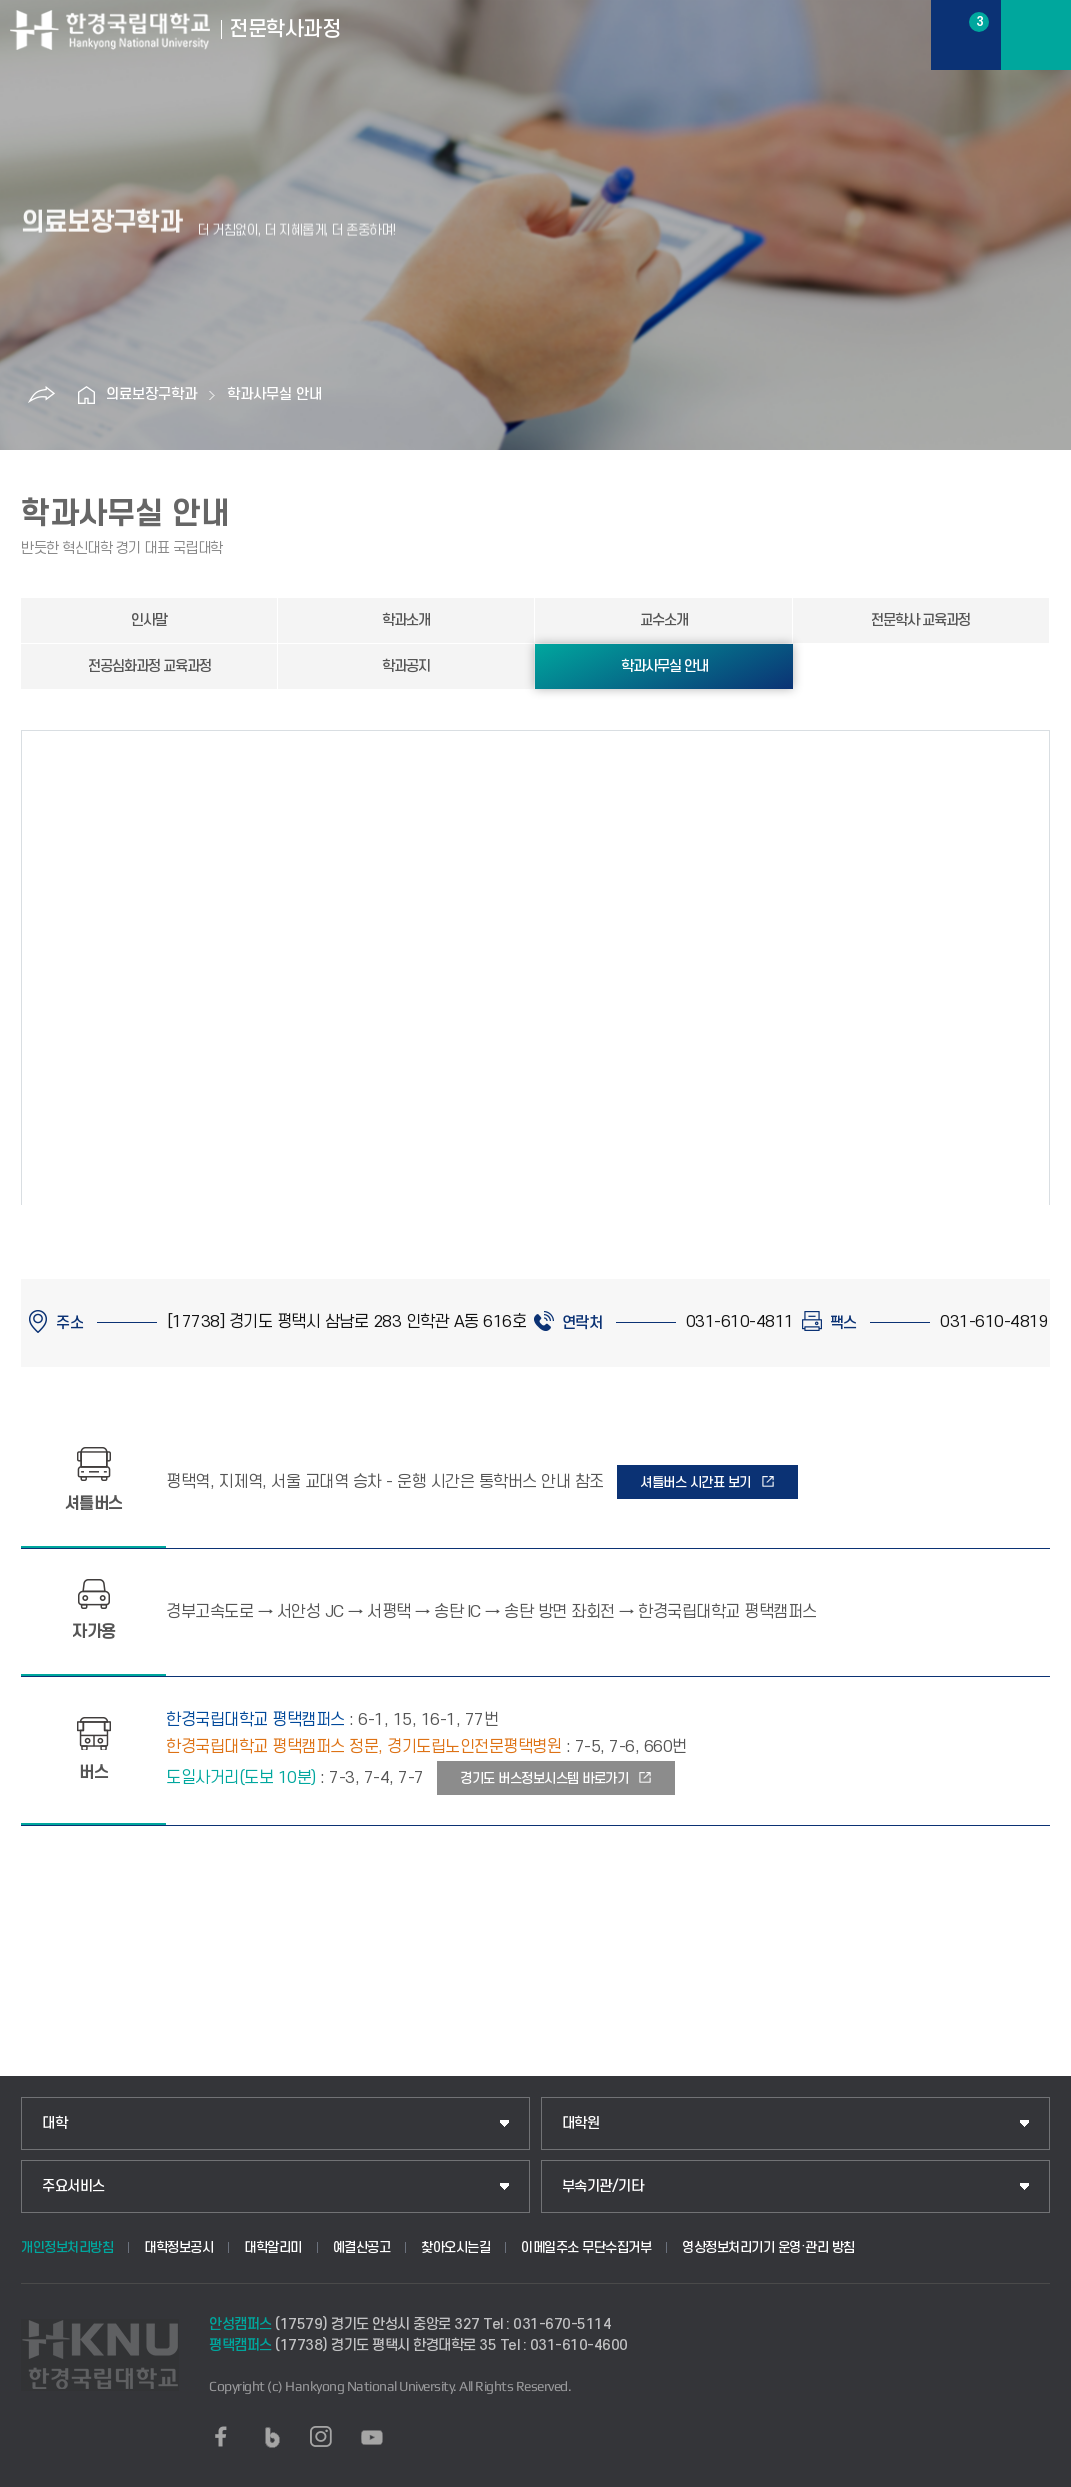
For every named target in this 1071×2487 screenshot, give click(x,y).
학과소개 (406, 620)
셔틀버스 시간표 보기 (695, 1482)
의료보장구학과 (151, 394)
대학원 (581, 2123)
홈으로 (86, 395)
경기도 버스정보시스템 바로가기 (544, 1778)
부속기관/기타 (603, 2186)
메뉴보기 (1036, 35)
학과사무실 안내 (274, 394)
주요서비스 (73, 2186)
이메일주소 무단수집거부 (586, 2247)
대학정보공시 (178, 2247)
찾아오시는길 (455, 2247)
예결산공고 (362, 2247)
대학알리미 (273, 2247)
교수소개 (664, 620)
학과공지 (406, 666)
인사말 (149, 620)
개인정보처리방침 (67, 2247)
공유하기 (41, 395)
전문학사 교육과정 (920, 620)
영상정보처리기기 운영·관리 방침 (768, 2247)
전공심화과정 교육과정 (149, 666)
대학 (54, 2123)
